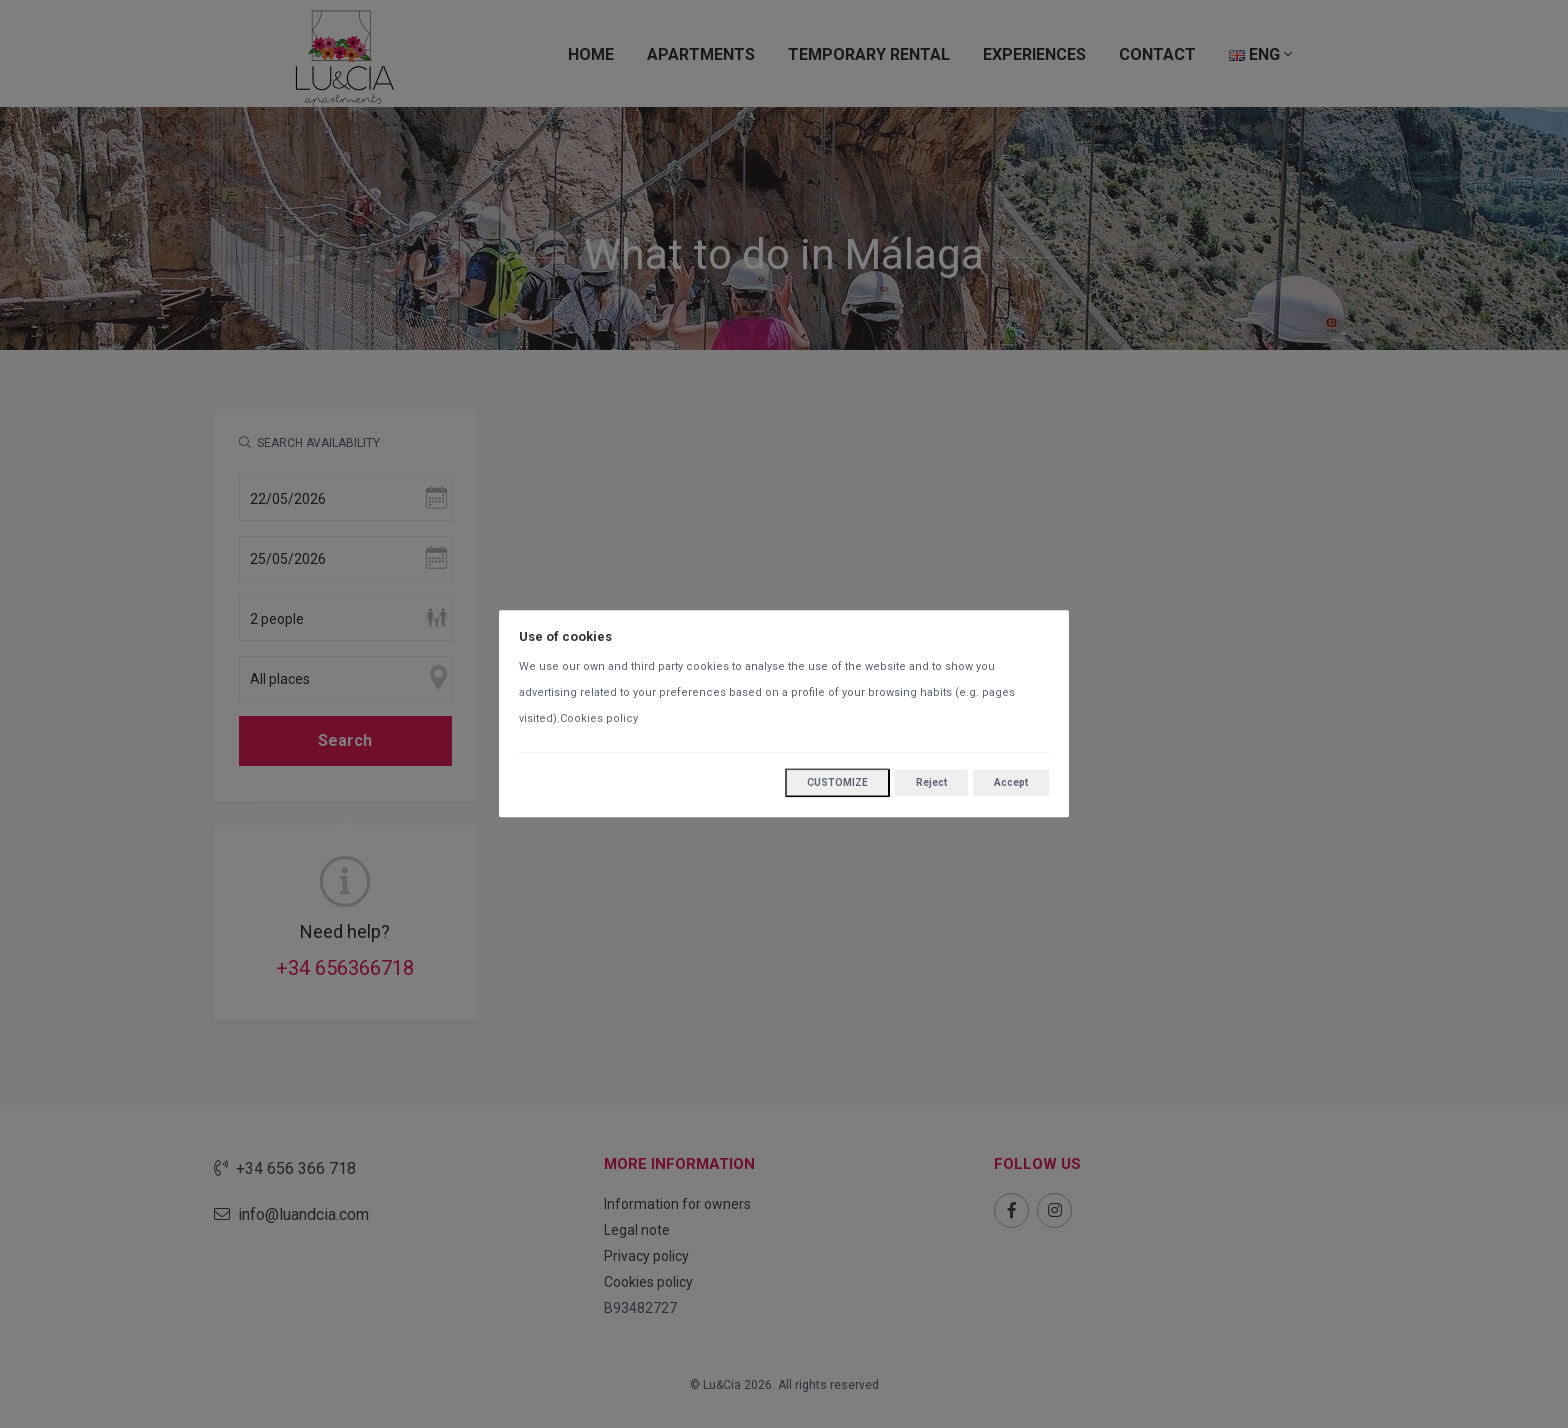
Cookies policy (599, 719)
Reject (931, 782)
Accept (1011, 782)
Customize (837, 783)
